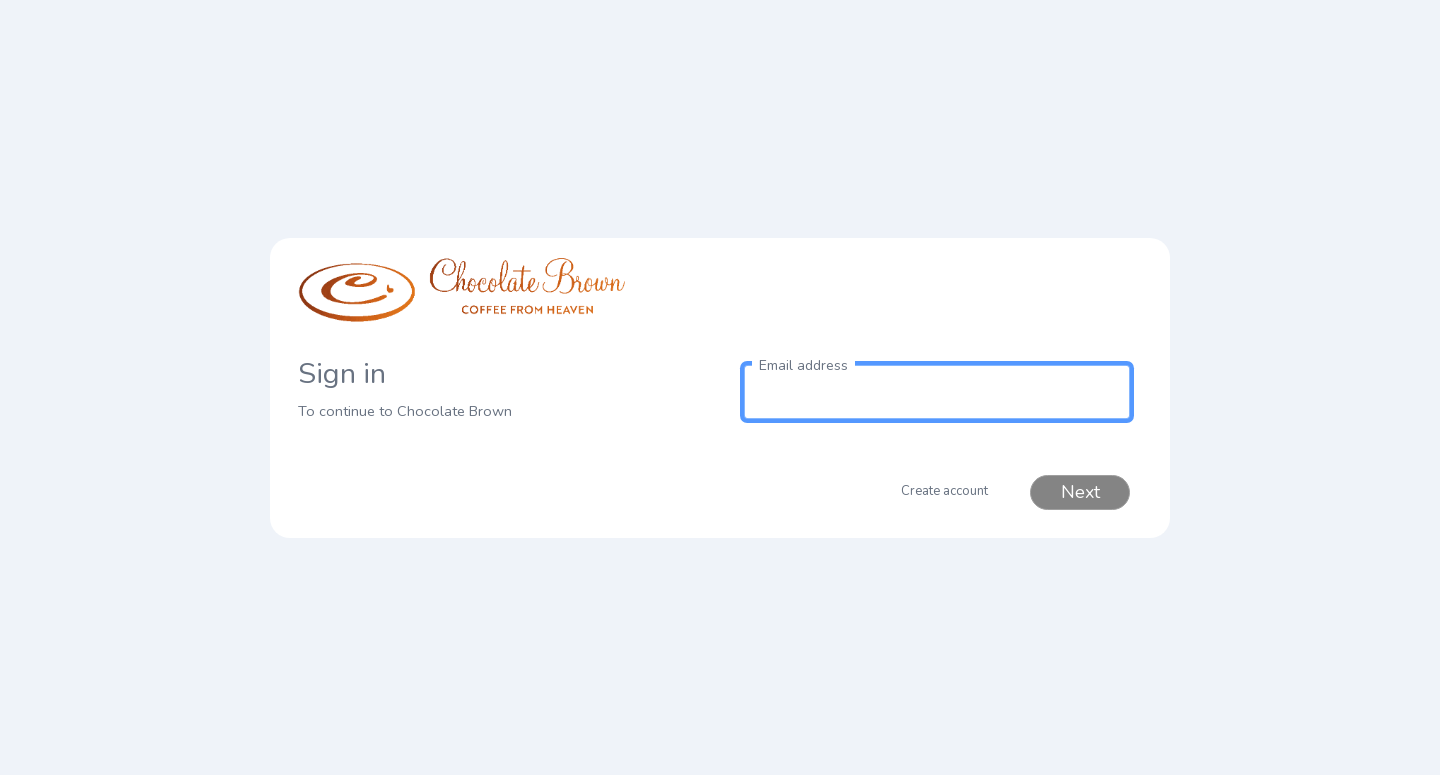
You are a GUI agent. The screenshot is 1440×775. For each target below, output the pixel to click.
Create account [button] (944, 491)
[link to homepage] (503, 299)
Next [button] (1080, 492)
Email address (803, 365)
